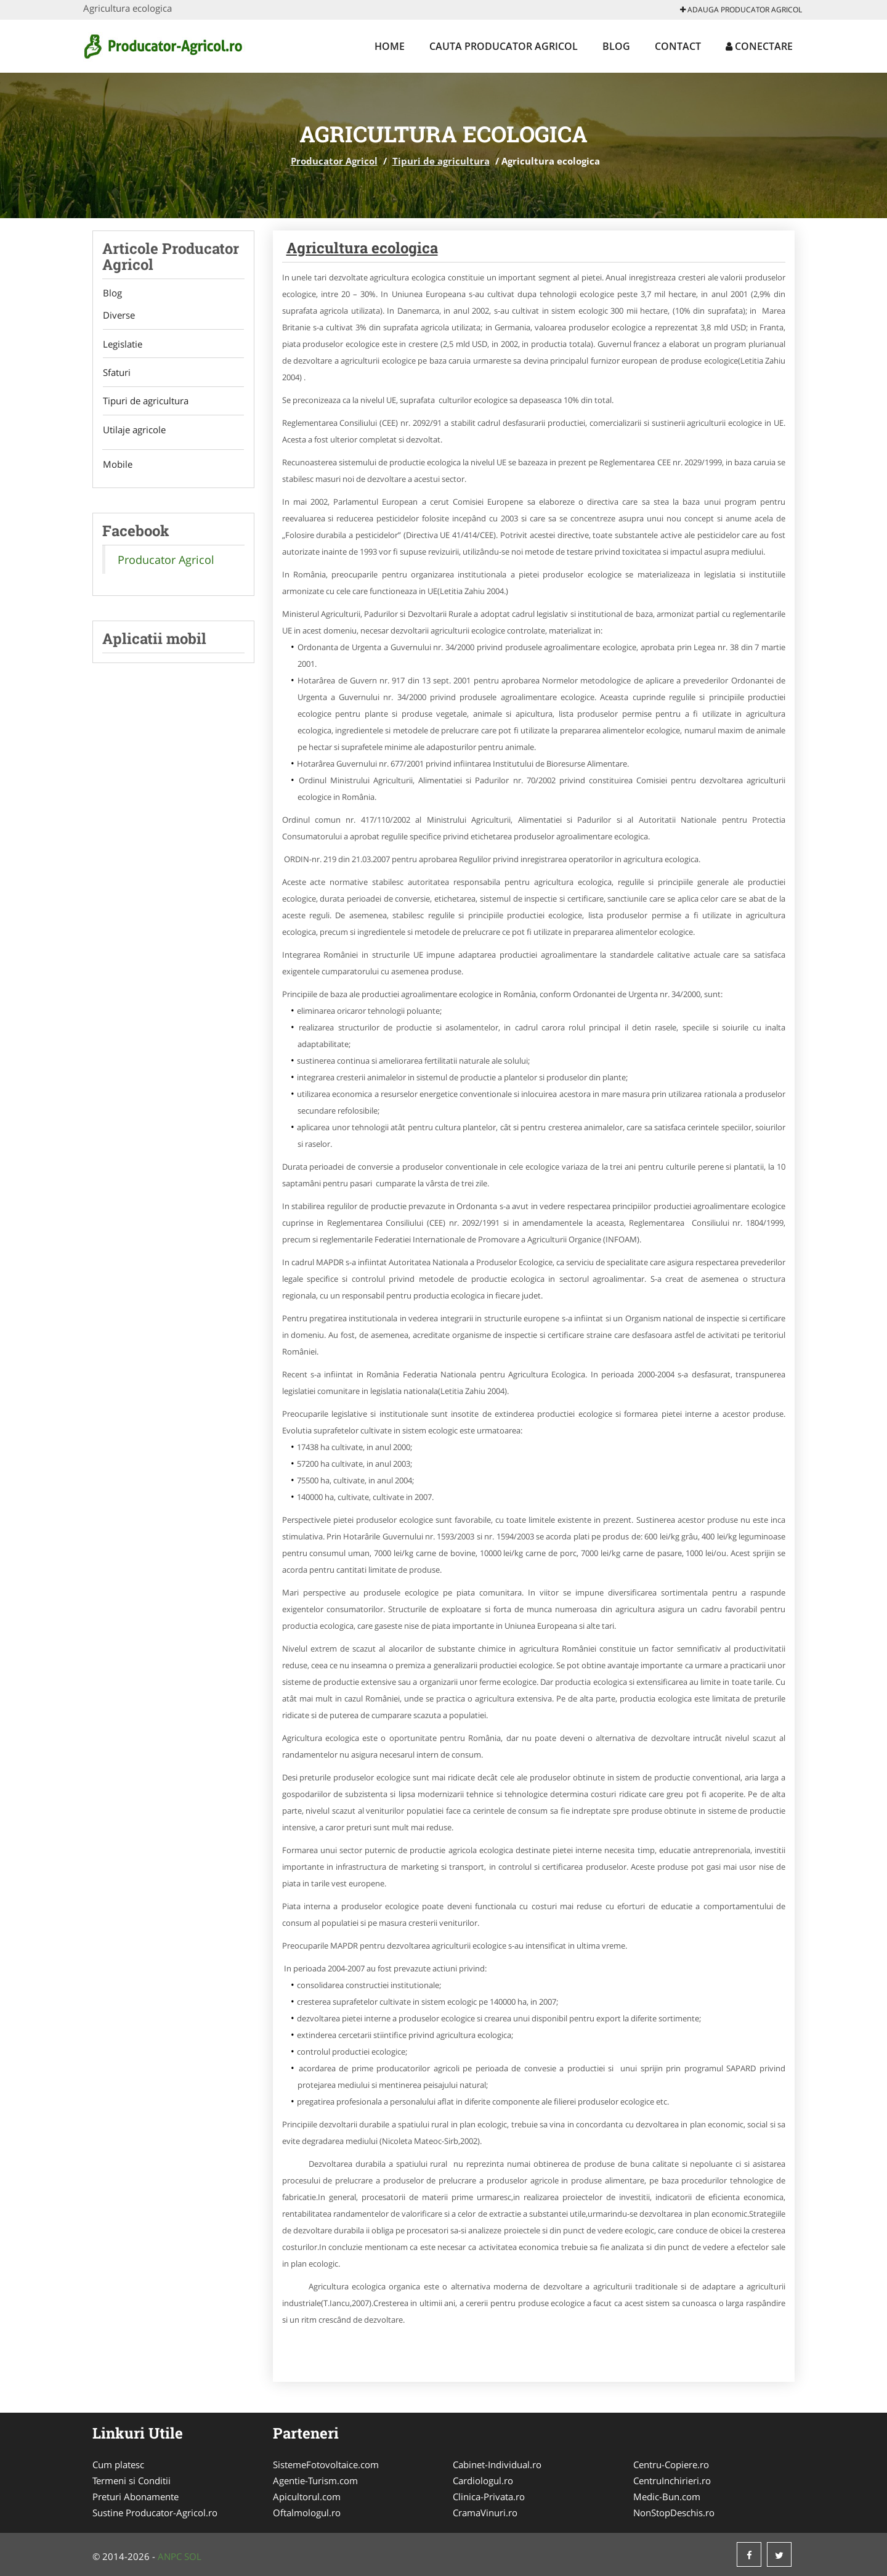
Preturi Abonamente (135, 2496)
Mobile (117, 466)
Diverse (118, 315)
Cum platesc (118, 2464)
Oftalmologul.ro (307, 2512)
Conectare (759, 46)
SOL (192, 2556)
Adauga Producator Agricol (741, 9)
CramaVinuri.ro (485, 2512)
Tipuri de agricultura (441, 161)
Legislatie (122, 344)
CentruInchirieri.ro (672, 2480)
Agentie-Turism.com (315, 2480)
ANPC (170, 2556)
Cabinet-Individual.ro (497, 2464)
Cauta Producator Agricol (503, 46)
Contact (678, 46)
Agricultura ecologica (362, 248)
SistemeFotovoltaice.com (326, 2464)
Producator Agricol (334, 161)
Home (390, 46)
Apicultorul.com (307, 2496)
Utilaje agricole (133, 431)
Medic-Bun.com (666, 2496)
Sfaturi (116, 373)
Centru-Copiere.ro (671, 2464)
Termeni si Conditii (131, 2480)
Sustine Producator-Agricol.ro (154, 2512)
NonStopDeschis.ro (674, 2512)
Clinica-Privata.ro (489, 2496)
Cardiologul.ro (483, 2480)
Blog (616, 46)
